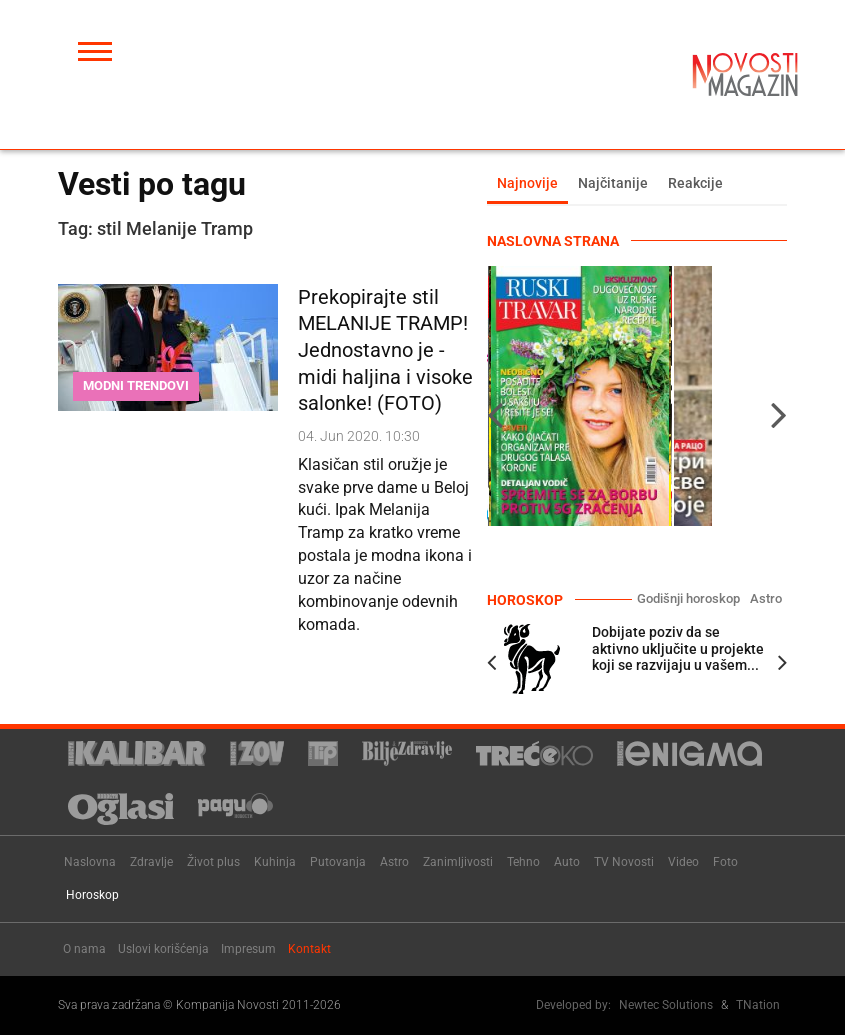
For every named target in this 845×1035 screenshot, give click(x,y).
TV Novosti (624, 862)
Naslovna (90, 862)
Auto (567, 862)
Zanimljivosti (458, 862)
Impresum (248, 949)
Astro (766, 598)
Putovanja (338, 862)
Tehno (523, 862)
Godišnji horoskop (688, 598)
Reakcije (695, 183)
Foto (725, 862)
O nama (84, 949)
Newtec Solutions (666, 1005)
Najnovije (527, 183)
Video (683, 862)
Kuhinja (275, 862)
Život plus (213, 862)
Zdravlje (151, 862)
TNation (758, 1005)
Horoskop (92, 895)
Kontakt (309, 949)
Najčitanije (613, 183)
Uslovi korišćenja (163, 949)
